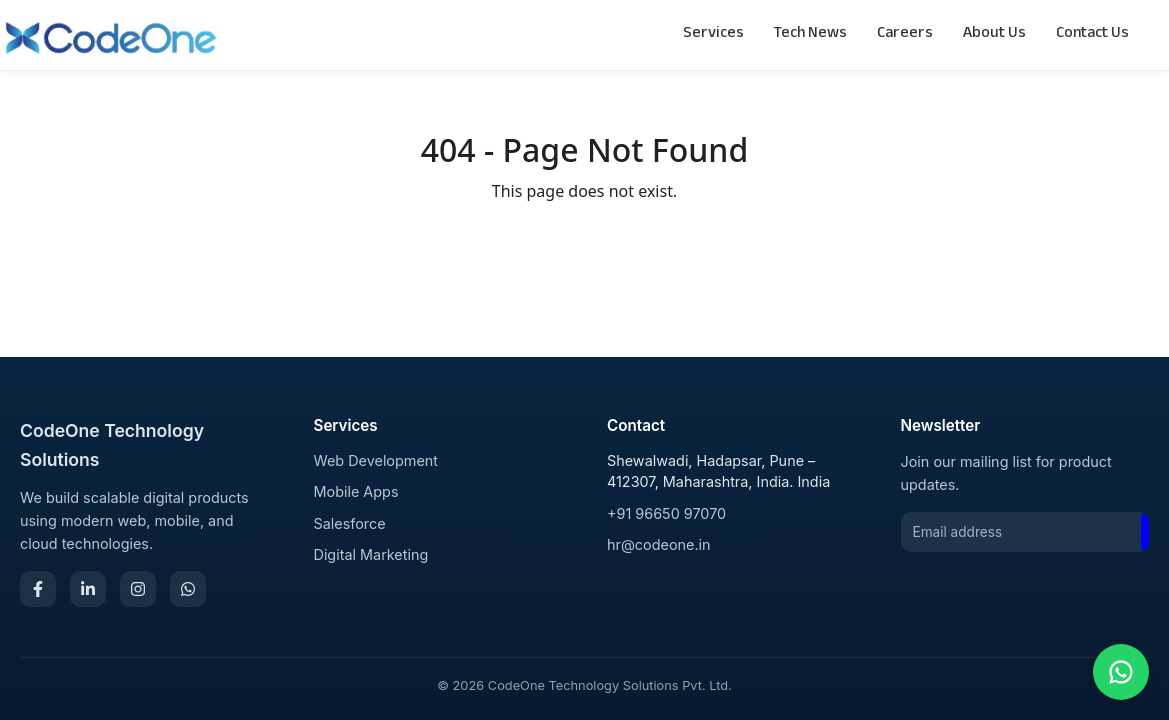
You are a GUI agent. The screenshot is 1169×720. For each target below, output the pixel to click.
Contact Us (1092, 34)
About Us (994, 34)
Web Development (376, 460)
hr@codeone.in (659, 544)
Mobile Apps (356, 491)
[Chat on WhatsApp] (1121, 672)
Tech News (810, 34)
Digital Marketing (371, 554)
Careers (905, 34)
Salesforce (350, 523)
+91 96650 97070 (666, 513)
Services (713, 34)
